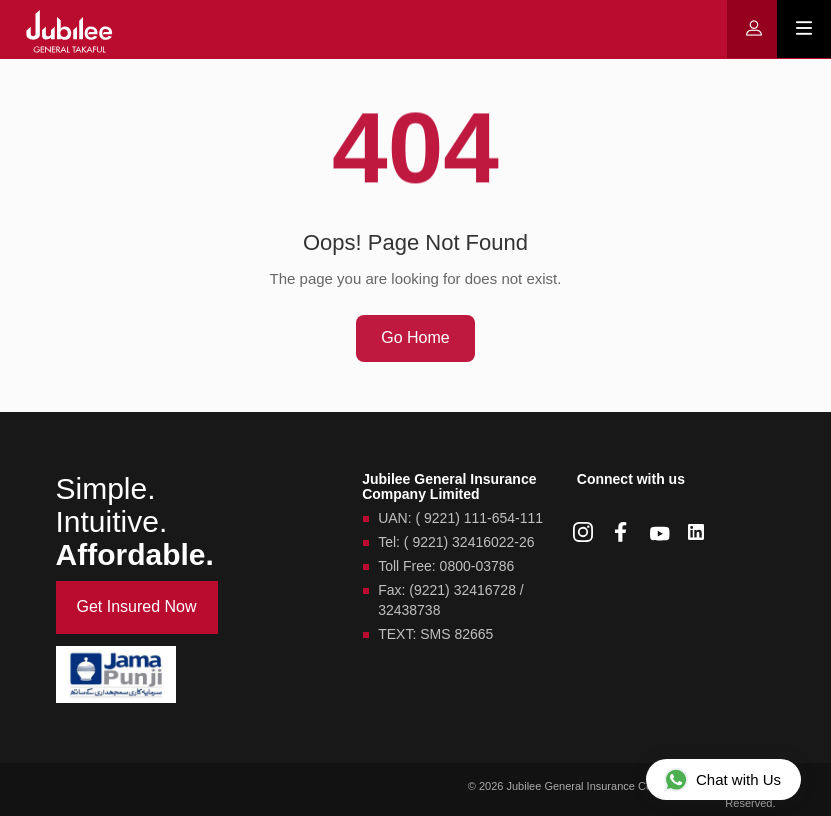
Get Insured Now (137, 606)
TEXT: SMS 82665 (435, 634)
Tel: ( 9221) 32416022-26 (456, 542)
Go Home (415, 337)
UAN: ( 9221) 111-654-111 (460, 518)
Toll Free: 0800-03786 (446, 566)
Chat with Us (722, 779)
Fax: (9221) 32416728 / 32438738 (451, 600)
